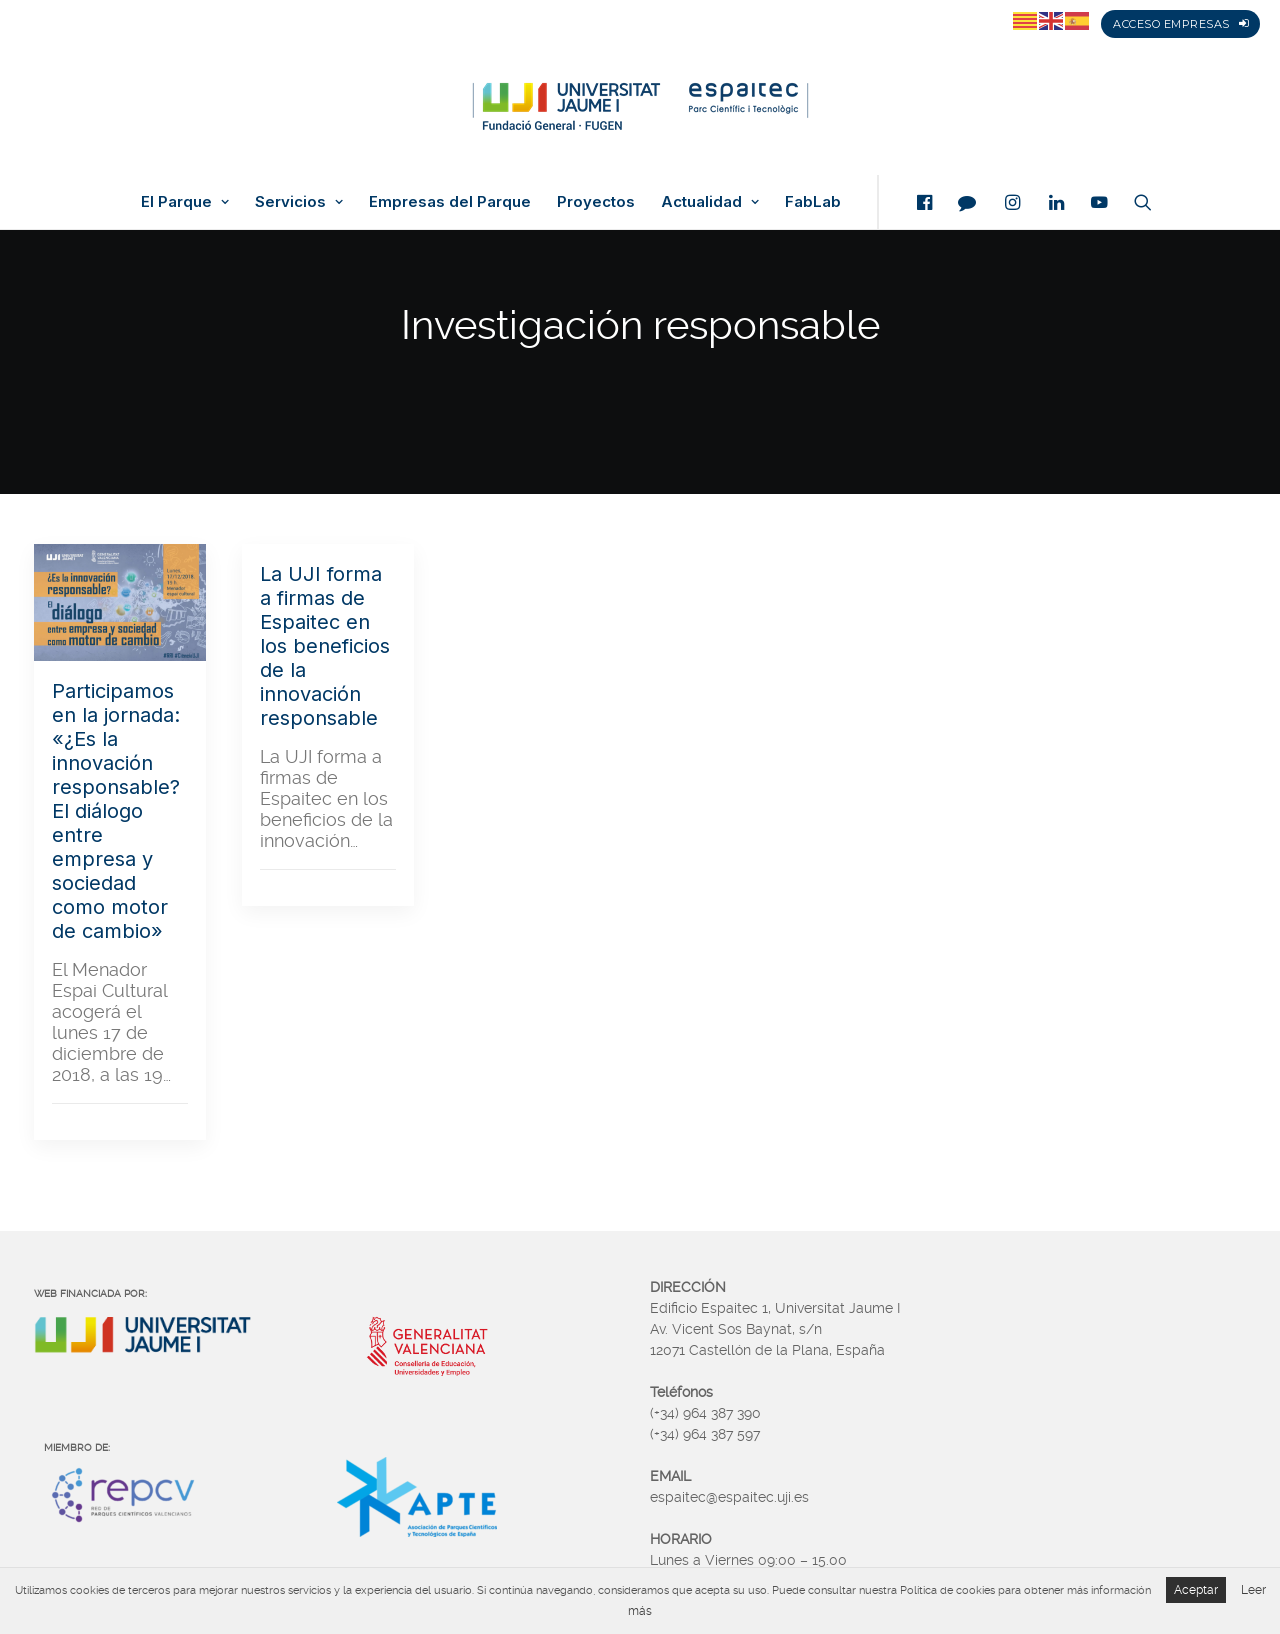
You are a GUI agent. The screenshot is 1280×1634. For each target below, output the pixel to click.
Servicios (299, 202)
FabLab (813, 202)
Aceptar (1196, 1590)
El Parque (185, 202)
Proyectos (596, 202)
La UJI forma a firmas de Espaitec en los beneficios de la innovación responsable (325, 646)
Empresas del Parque (450, 202)
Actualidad (710, 202)
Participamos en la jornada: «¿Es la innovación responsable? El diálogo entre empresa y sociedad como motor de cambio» (116, 811)
